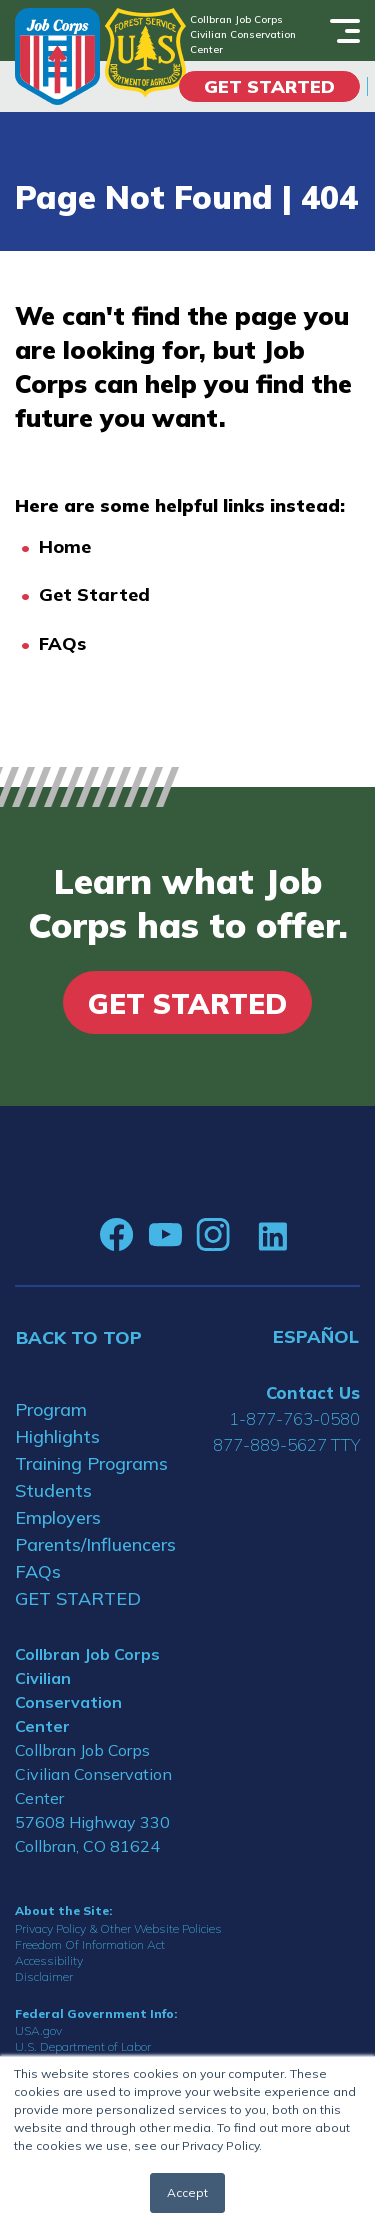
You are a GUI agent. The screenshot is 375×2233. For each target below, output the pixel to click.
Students (53, 1490)
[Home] (57, 56)
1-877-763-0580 (294, 1418)
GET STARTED (78, 1598)
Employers (58, 1517)
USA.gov (38, 2030)
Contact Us (313, 1392)
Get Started (269, 86)
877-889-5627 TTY (286, 1444)
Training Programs (91, 1463)
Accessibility (49, 1960)
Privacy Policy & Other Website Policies (118, 1928)
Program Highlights (57, 1423)
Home (65, 546)
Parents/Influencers (94, 1544)
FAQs (62, 643)
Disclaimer (44, 1976)
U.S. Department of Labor (83, 2046)
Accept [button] (187, 2192)
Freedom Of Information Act (90, 1944)
